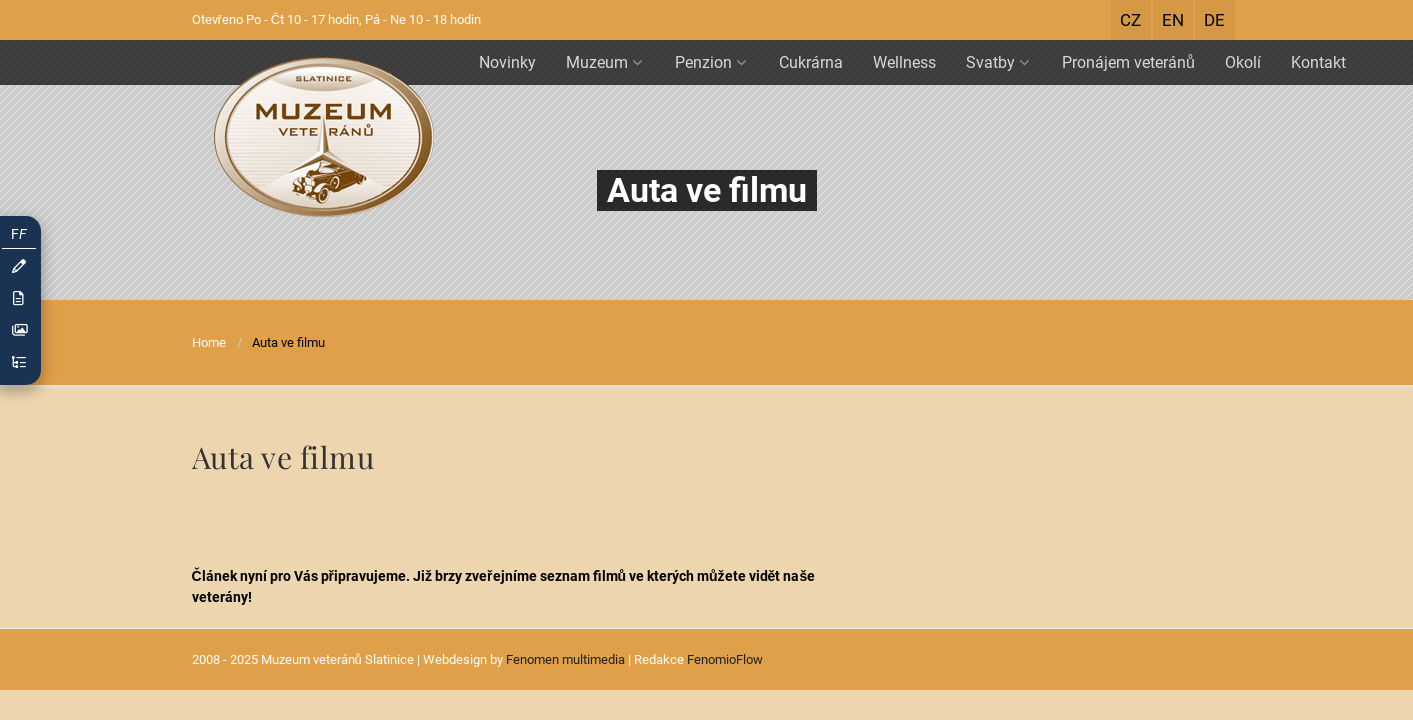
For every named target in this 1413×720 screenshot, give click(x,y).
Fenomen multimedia (565, 659)
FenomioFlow (725, 659)
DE (1214, 20)
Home (209, 342)
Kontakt (1318, 62)
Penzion (710, 62)
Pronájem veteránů (1128, 62)
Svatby (997, 62)
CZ (1130, 20)
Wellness (904, 62)
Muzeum (604, 62)
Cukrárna (811, 62)
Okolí (1243, 62)
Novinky (507, 62)
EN (1173, 20)
